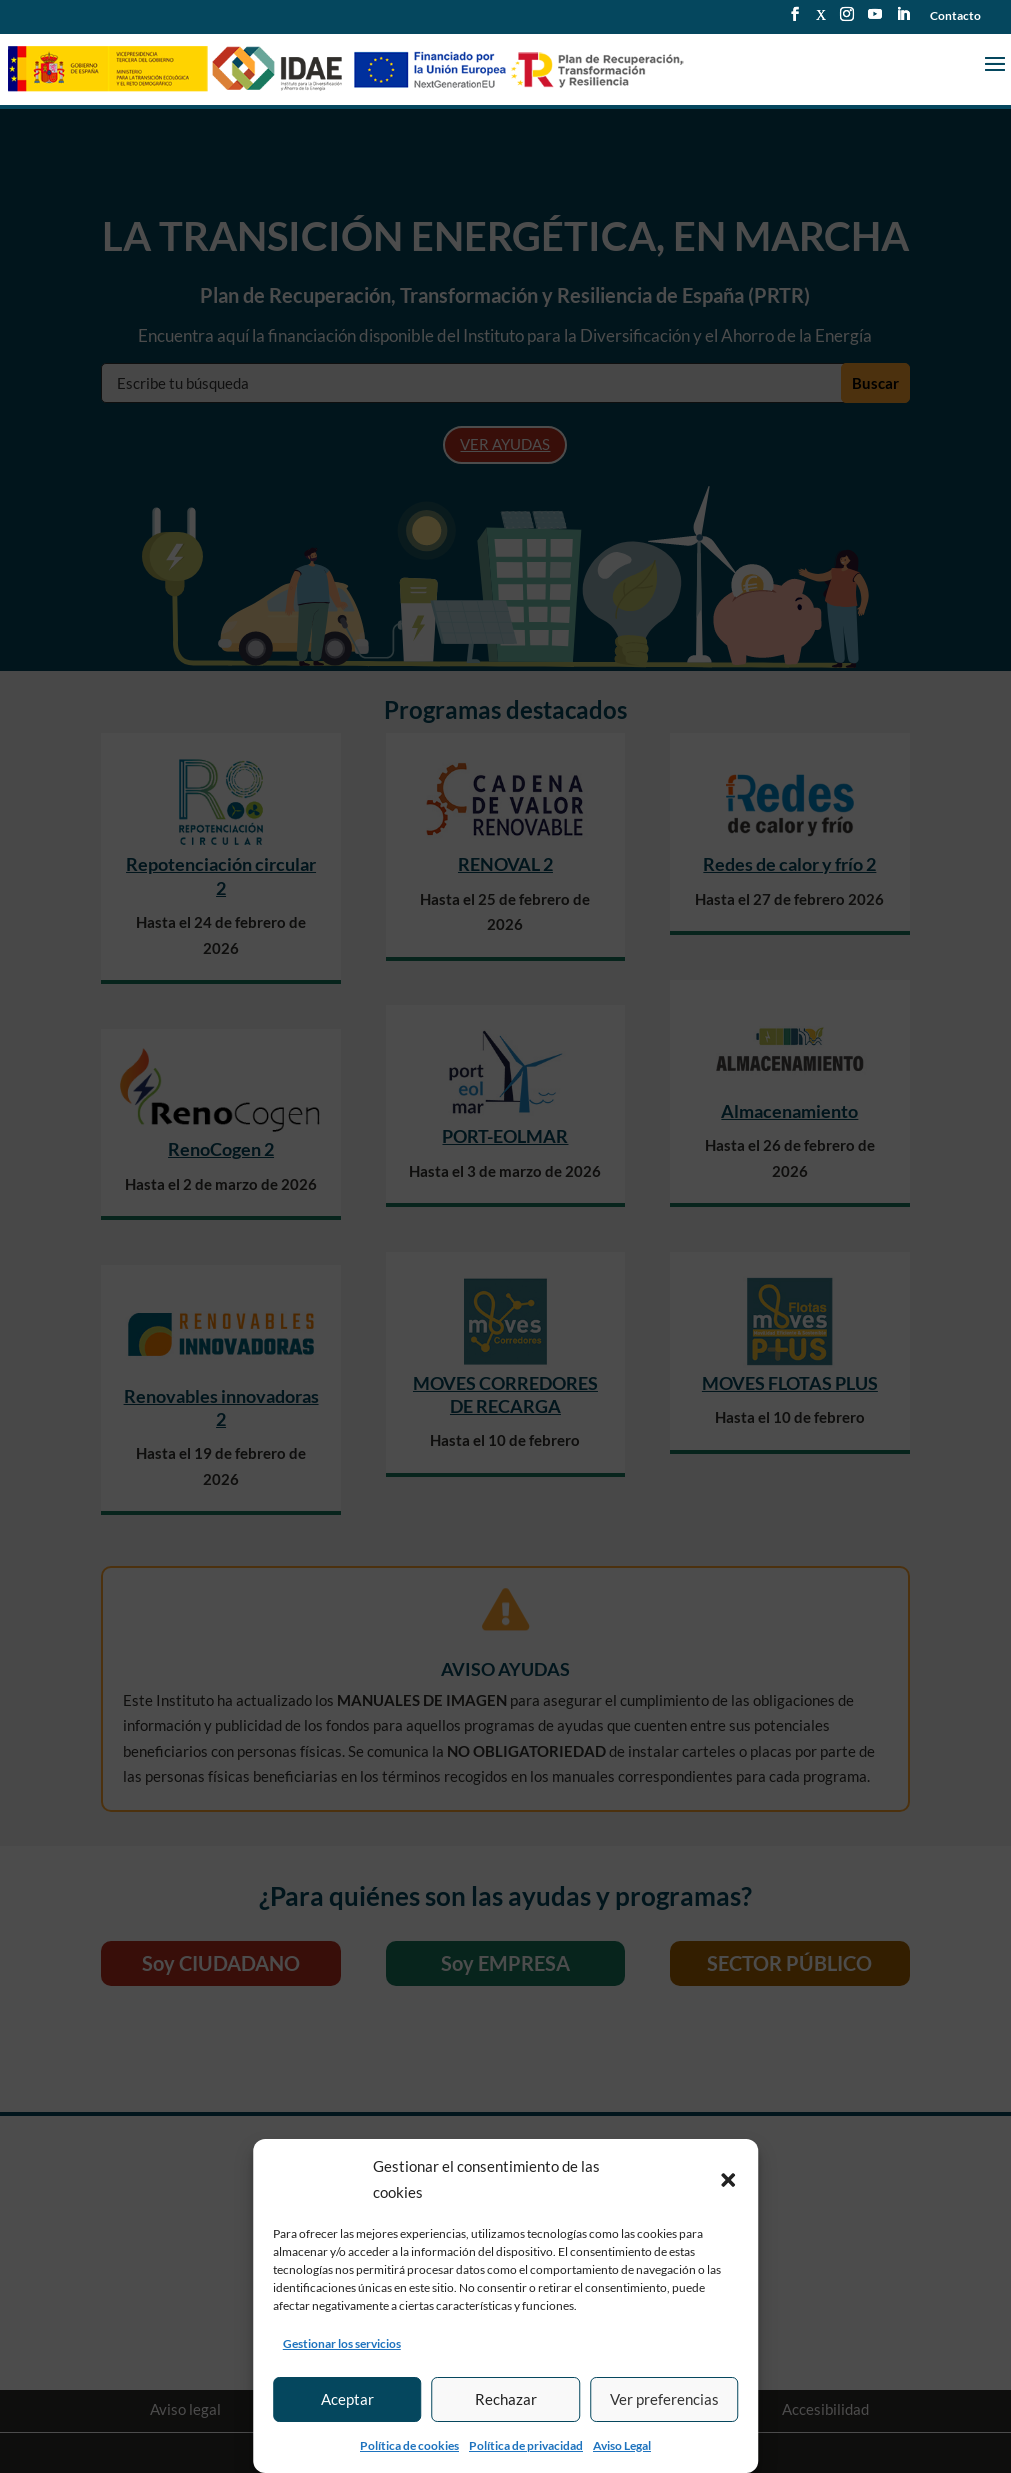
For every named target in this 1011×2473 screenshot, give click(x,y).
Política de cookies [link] (409, 2445)
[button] (728, 2180)
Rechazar (506, 2399)
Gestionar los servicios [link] (342, 2343)
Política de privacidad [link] (526, 2445)
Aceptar (347, 2399)
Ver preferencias (664, 2399)
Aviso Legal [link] (622, 2445)
